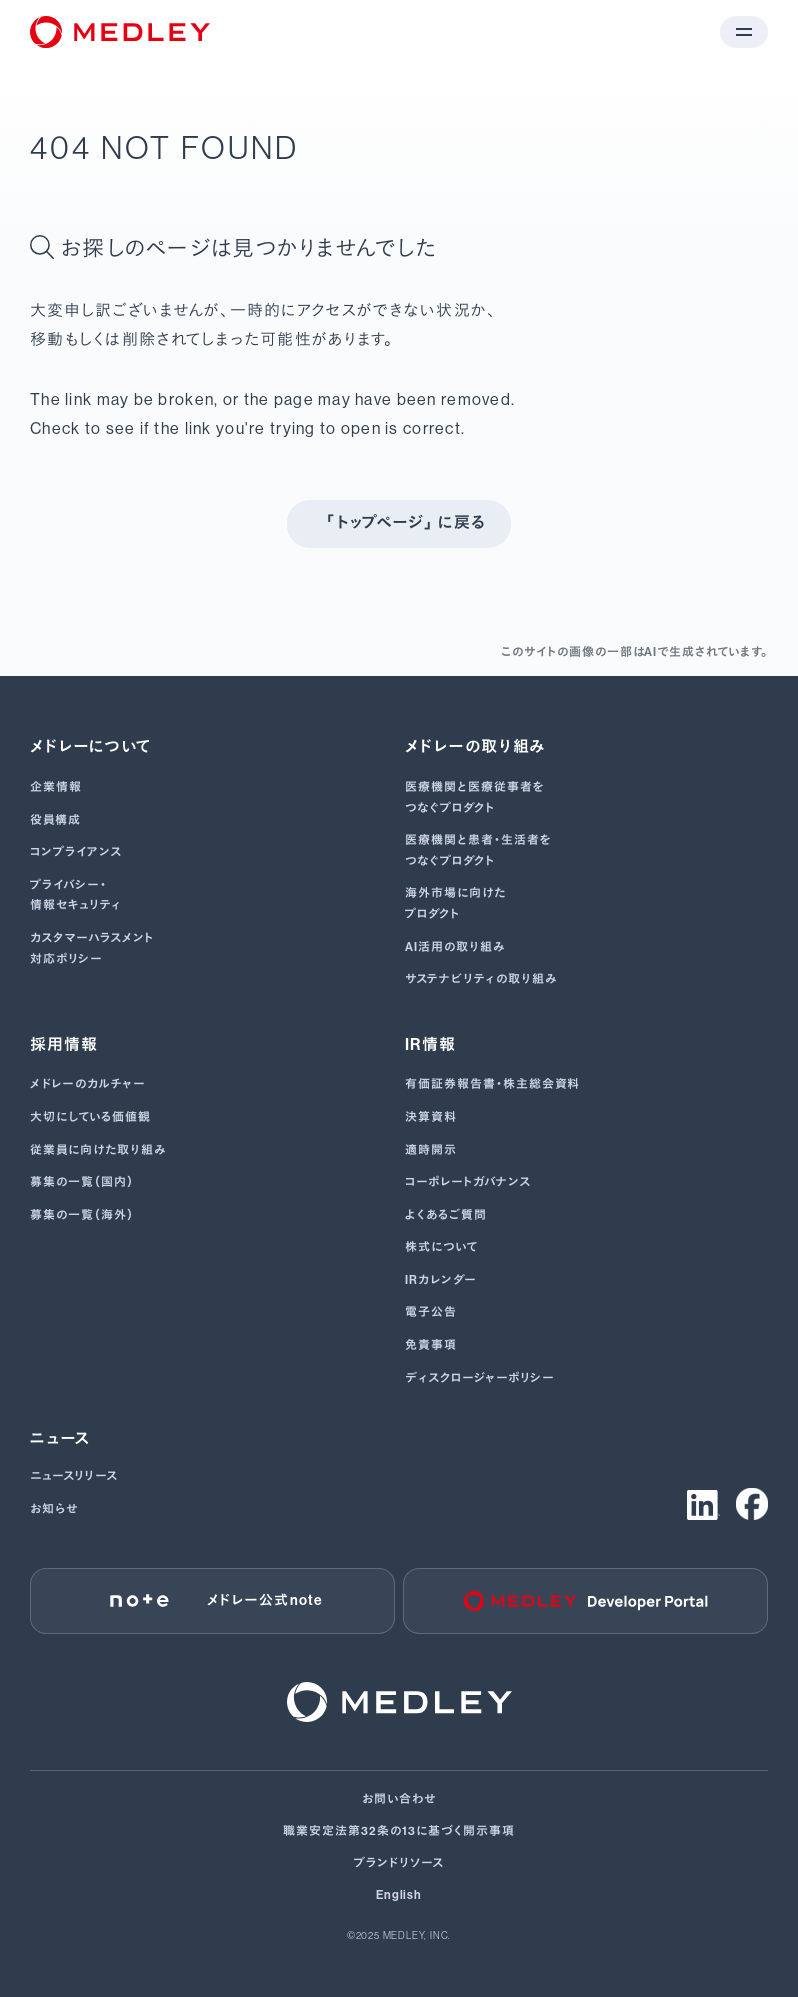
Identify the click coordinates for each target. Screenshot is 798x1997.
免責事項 (431, 1345)
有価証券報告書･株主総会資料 (492, 1084)
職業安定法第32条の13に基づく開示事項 (398, 1831)
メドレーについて (90, 746)
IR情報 (430, 1044)
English (399, 1895)
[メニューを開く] (744, 32)
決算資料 (431, 1117)
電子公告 (431, 1312)
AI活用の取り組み (455, 947)
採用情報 (64, 1044)
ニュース (60, 1438)
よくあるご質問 (446, 1215)
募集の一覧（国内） (83, 1182)
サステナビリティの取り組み (480, 979)
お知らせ (54, 1509)
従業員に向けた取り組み (98, 1150)
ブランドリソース (399, 1863)
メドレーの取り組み (476, 746)
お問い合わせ (399, 1799)
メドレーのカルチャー (88, 1084)
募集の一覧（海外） (83, 1215)
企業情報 (56, 787)
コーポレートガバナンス (468, 1182)
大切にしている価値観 (90, 1117)
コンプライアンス (76, 852)
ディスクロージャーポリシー (479, 1378)
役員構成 (55, 820)
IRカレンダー (441, 1280)
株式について (441, 1247)
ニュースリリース (74, 1476)
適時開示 (431, 1150)
